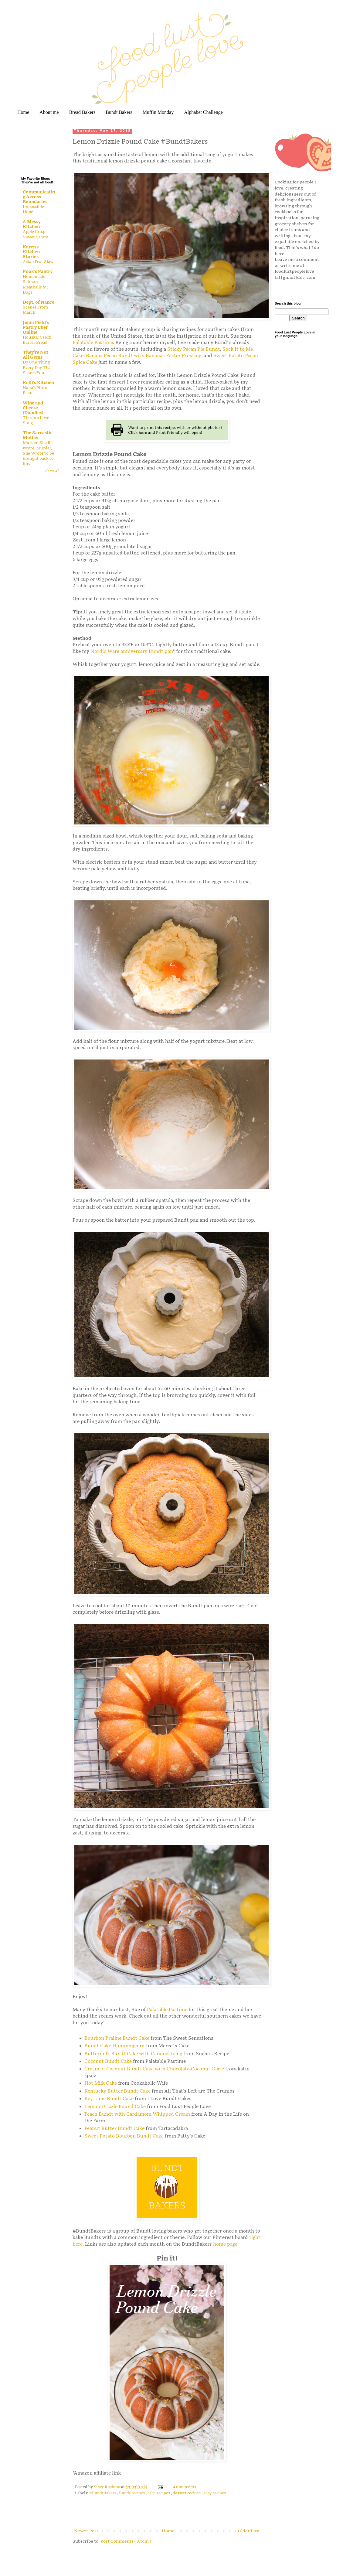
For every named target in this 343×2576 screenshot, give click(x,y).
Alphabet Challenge (203, 112)
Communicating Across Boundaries (39, 196)
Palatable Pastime (93, 343)
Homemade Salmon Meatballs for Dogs (35, 284)
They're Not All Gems (35, 355)
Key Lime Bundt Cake (109, 2099)
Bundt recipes (132, 2493)
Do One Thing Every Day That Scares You (37, 367)
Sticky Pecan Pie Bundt (193, 349)
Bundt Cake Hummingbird (114, 2046)
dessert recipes (187, 2493)
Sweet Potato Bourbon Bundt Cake (124, 2136)
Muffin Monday (158, 112)
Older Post (249, 2530)
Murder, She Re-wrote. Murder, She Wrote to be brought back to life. (38, 453)
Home (23, 112)
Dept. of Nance (38, 302)
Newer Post (86, 2530)
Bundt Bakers (119, 112)
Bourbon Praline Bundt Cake (116, 2038)
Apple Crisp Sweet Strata (35, 234)
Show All (52, 471)
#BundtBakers (103, 2493)
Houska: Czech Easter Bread (37, 340)
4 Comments (184, 2487)
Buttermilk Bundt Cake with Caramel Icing (133, 2054)
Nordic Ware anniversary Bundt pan (131, 651)
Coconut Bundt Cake (108, 2061)
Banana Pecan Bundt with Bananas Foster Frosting (143, 356)
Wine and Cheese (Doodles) (33, 408)
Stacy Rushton (107, 2487)
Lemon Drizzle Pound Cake (115, 2107)
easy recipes (214, 2493)
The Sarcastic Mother (38, 435)
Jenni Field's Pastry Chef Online (36, 327)
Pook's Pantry (38, 271)
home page (225, 2244)
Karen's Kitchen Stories (31, 251)
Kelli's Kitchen (38, 382)
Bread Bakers (82, 112)
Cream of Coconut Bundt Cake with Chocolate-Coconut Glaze (154, 2069)
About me (49, 112)
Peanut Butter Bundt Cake (114, 2128)
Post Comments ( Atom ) (125, 2541)
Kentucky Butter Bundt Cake (117, 2091)
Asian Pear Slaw (38, 261)
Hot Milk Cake (100, 2083)
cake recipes (159, 2493)
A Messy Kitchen (32, 224)
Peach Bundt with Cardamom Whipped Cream (137, 2114)
